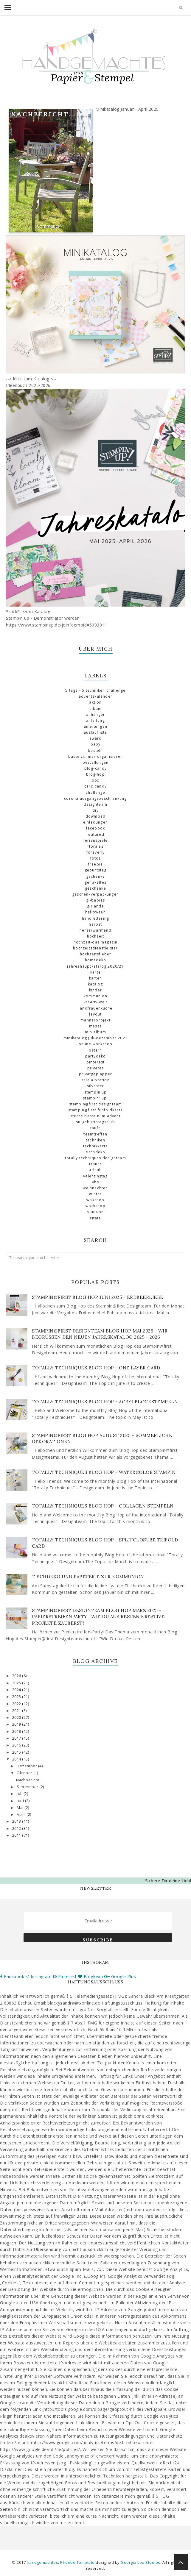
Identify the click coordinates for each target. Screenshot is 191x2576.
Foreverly (95, 852)
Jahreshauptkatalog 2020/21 (95, 966)
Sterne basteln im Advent (95, 1115)
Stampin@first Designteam (95, 1104)
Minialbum (95, 1032)
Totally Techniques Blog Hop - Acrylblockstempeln (105, 1402)
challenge (95, 792)
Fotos (95, 858)
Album (95, 708)
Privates (95, 1068)
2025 (17, 1682)
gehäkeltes (95, 882)
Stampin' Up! (95, 1098)
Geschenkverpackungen (95, 894)
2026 (17, 1675)
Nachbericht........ (50, 114)
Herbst (95, 924)
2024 (17, 1689)
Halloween (95, 912)
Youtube (95, 1211)
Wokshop (95, 1199)
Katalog (95, 984)
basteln (95, 750)
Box (96, 780)
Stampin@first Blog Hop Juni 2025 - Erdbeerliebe (97, 1297)
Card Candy (95, 786)
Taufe (95, 1127)
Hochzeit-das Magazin (96, 942)
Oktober (25, 1772)
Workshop (95, 1205)
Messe (95, 1026)
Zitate (95, 1218)
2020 (17, 1717)
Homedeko (95, 960)
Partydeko (95, 1056)
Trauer (95, 1163)
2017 (17, 1738)
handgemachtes (42, 2562)
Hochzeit (95, 936)
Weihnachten (95, 1188)
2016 (17, 1745)
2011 (17, 1835)
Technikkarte (95, 1146)
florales (95, 846)
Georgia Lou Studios (140, 2562)
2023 (17, 1696)
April (22, 1814)
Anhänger (95, 714)
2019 (17, 1724)
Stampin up (95, 1092)
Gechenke (95, 876)
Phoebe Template (77, 2562)
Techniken (95, 1140)
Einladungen (95, 822)
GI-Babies (95, 900)
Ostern (95, 1050)
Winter (95, 1193)
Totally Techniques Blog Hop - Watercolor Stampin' (104, 1472)
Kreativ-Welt (95, 1002)
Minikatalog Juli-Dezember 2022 (95, 1038)
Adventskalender (95, 696)
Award (95, 738)
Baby (96, 744)
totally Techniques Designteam (95, 1157)
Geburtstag (96, 870)
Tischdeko (95, 1152)
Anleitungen (95, 726)
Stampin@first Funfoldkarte (95, 1110)
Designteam (95, 804)
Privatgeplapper (95, 1074)
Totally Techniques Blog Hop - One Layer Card (96, 1368)
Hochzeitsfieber (95, 954)
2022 (17, 1703)
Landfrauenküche (95, 1008)
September (28, 1786)
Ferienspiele (95, 840)
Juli (20, 1793)
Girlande (95, 906)
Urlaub (95, 1169)
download (96, 816)
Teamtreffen (95, 1134)
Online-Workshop (96, 1043)
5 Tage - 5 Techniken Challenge (95, 690)
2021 (17, 1710)
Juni (21, 1800)
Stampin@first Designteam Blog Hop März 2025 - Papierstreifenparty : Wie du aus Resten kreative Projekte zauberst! (98, 1617)
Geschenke (95, 888)
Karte (95, 972)
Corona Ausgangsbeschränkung (95, 798)
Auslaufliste (95, 732)
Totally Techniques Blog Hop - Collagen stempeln (103, 1506)
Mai (20, 1807)
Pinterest (95, 1062)
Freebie (95, 864)
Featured (95, 834)
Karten (95, 978)
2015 (17, 1752)
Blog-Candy (95, 768)
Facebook (95, 828)
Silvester (95, 1085)
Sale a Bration (95, 1079)
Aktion (95, 702)
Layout (95, 1014)
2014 (17, 1759)
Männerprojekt (95, 1020)
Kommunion (95, 996)
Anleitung (95, 720)
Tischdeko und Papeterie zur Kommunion (88, 1577)
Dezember (27, 1766)
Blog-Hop (95, 774)
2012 (17, 1828)
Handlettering (95, 918)
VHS (95, 1182)
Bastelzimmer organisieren (95, 756)
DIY (95, 810)
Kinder (95, 990)
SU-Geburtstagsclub (95, 1121)
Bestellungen (95, 762)
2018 (17, 1731)
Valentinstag (95, 1176)
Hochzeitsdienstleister (95, 948)
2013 (17, 1821)
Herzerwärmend (95, 930)
